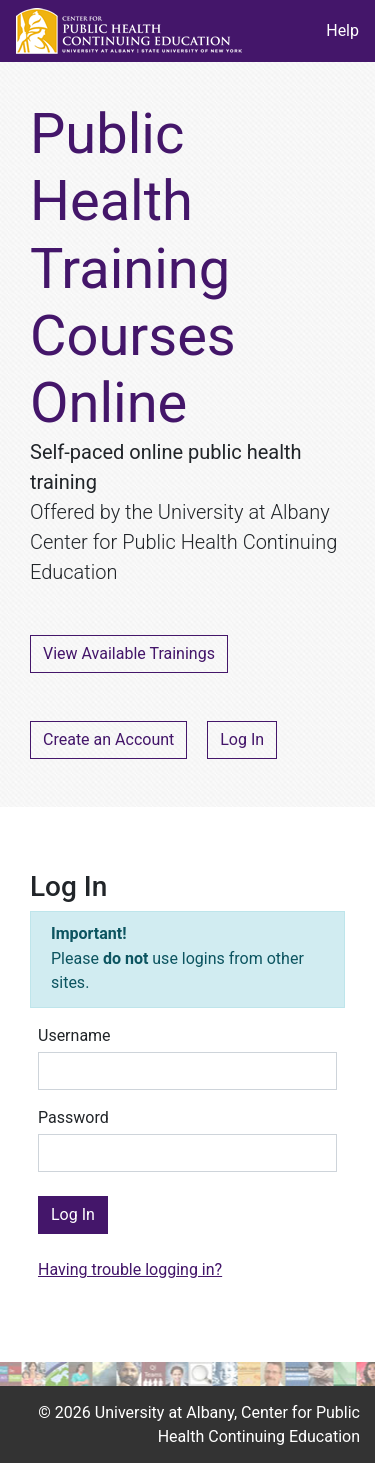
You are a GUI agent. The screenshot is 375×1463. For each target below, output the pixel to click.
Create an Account (108, 739)
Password (73, 1117)
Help (342, 30)
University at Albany (164, 1412)
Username (74, 1035)
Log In (242, 739)
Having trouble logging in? (130, 1269)
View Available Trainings (129, 653)
